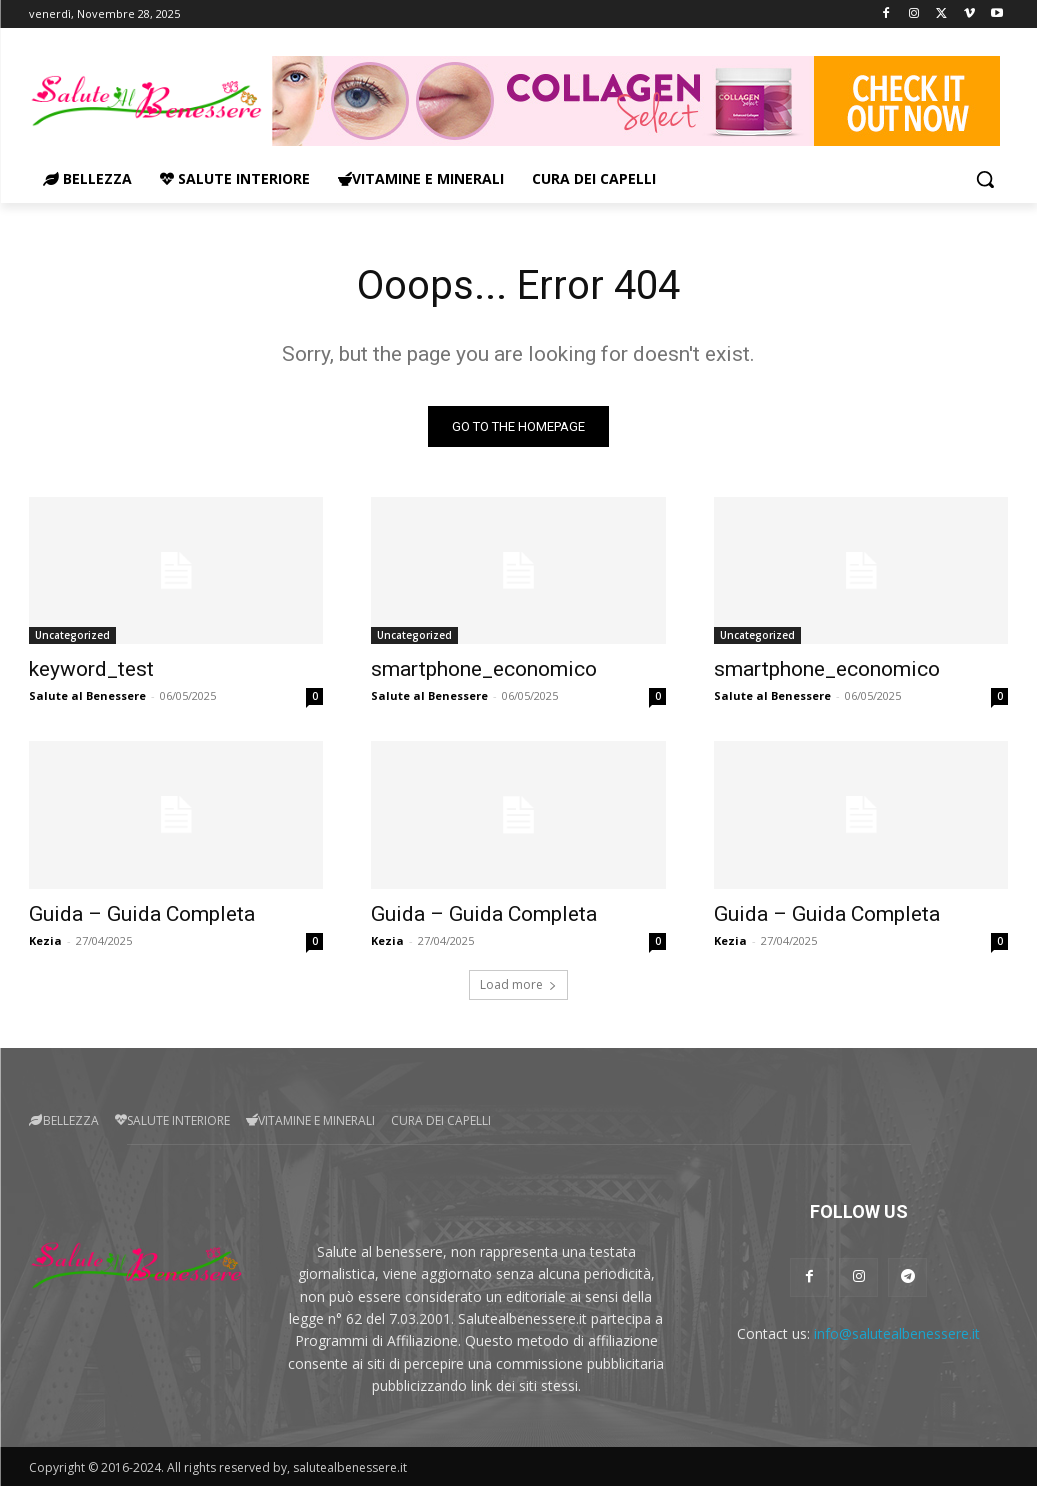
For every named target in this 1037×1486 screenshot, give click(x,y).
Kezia (45, 940)
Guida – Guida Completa (142, 914)
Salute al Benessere (87, 695)
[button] (985, 179)
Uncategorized (72, 635)
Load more (518, 984)
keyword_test (91, 669)
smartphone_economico (484, 669)
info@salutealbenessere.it (897, 1333)
